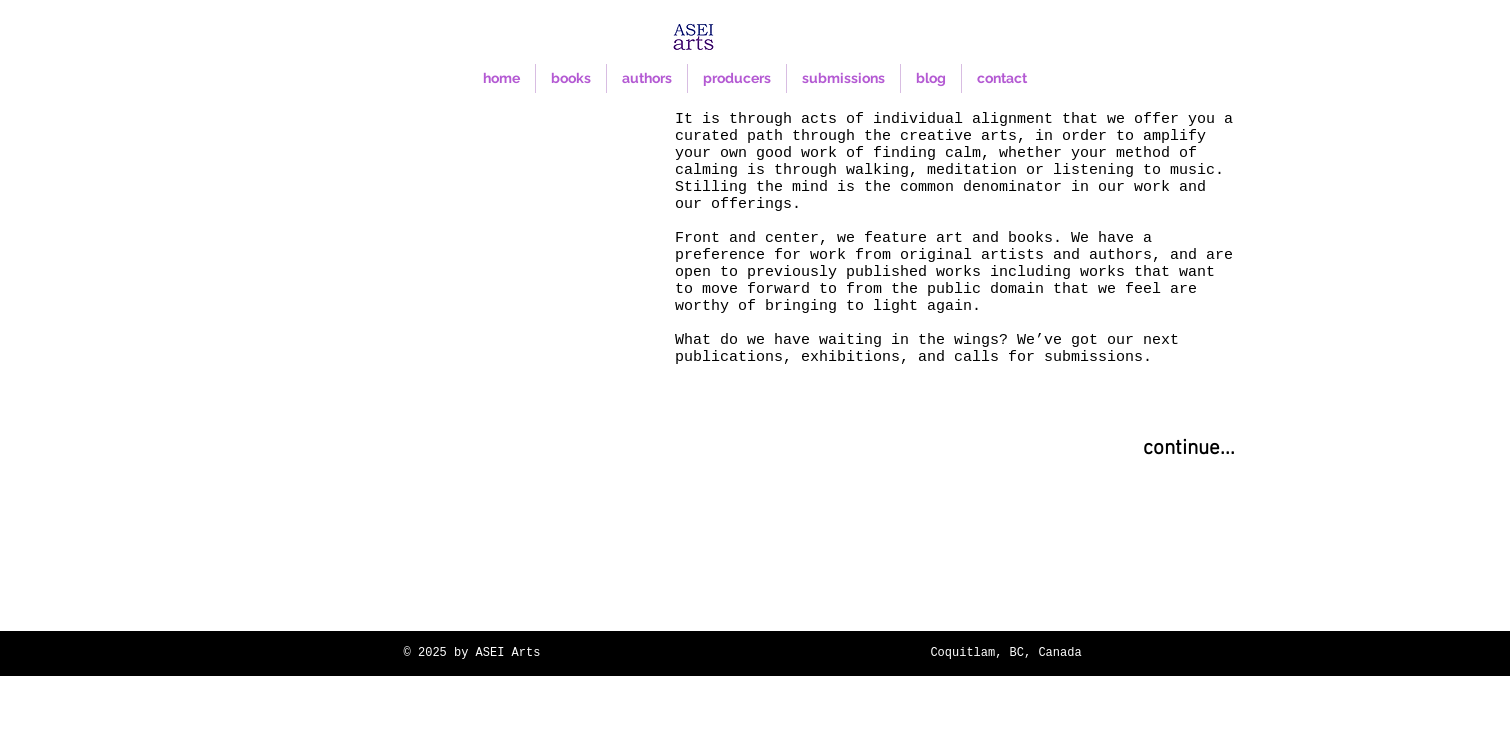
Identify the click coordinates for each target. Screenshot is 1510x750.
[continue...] (1189, 449)
